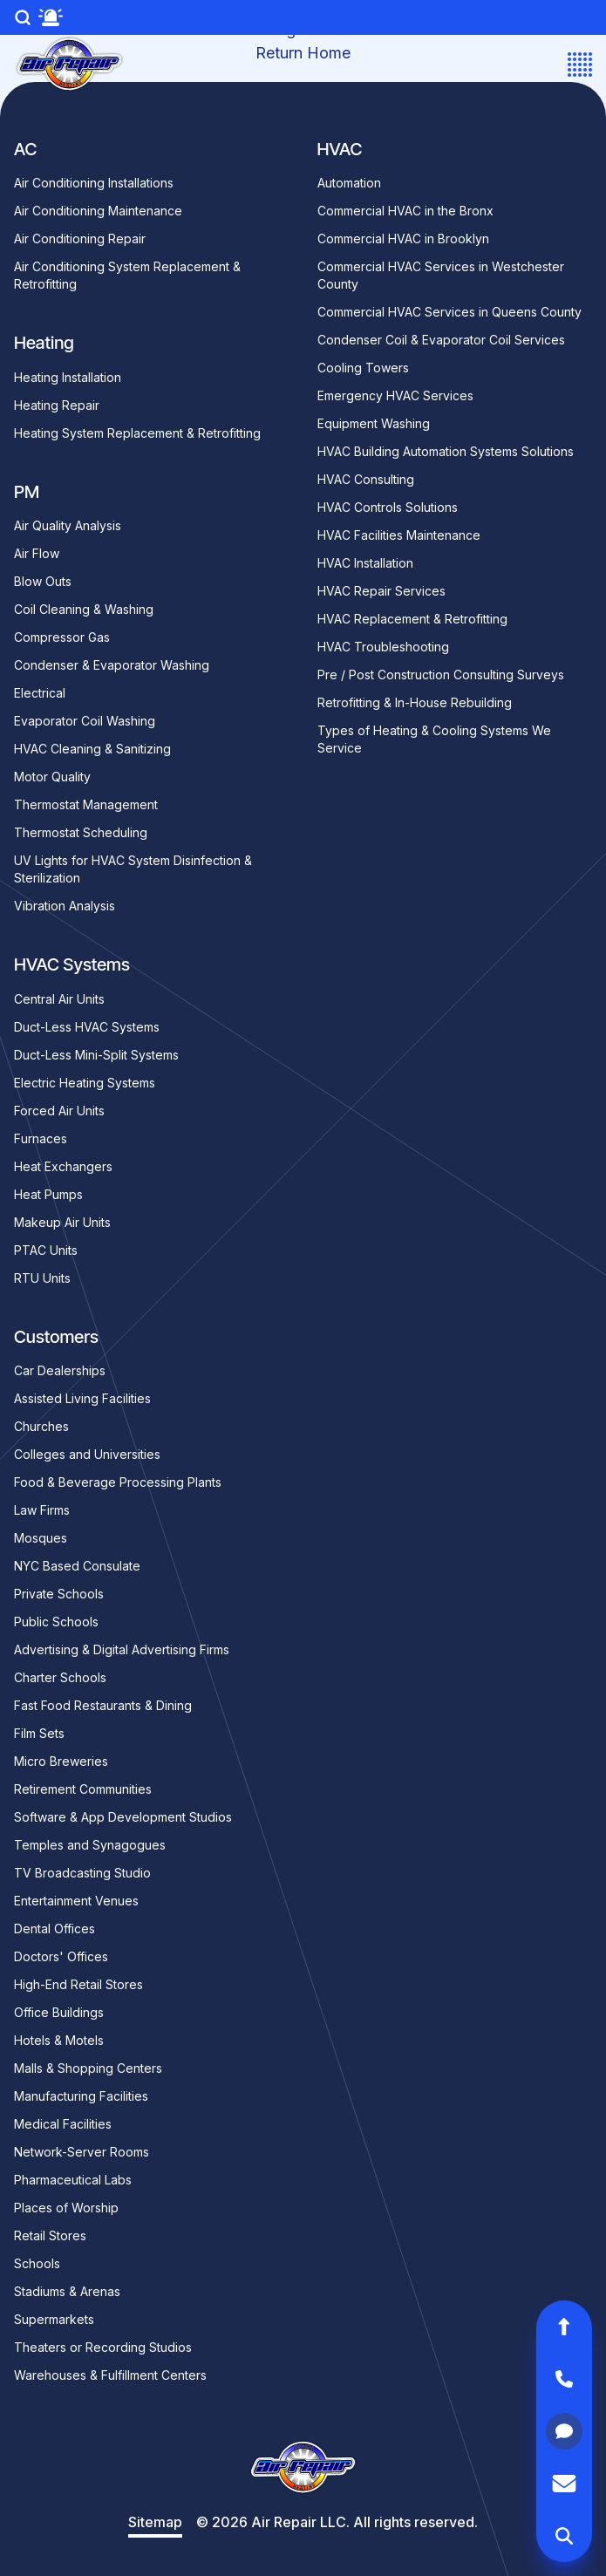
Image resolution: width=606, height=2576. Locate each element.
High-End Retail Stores (78, 1984)
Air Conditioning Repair (80, 238)
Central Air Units (59, 999)
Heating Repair (56, 405)
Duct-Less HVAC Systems (87, 1026)
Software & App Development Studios (123, 1816)
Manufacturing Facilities (81, 2096)
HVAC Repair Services (381, 590)
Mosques (40, 1537)
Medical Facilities (63, 2123)
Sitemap (155, 2522)
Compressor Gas (62, 637)
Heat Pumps (48, 1194)
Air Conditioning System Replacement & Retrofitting (127, 275)
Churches (41, 1426)
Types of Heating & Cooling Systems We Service (434, 739)
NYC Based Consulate (77, 1565)
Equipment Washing (373, 423)
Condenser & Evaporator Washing (111, 665)
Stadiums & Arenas (67, 2291)
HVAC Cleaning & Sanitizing (92, 748)
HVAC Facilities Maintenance (398, 535)
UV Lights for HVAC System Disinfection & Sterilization (133, 869)
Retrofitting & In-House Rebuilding (414, 702)
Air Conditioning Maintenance (98, 210)
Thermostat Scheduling (80, 832)
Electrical (39, 692)
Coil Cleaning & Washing (83, 609)
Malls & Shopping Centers (88, 2068)
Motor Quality (52, 776)
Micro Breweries (61, 1761)
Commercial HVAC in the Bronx (405, 210)
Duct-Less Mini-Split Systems (96, 1054)
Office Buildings (59, 2012)
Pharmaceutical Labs (73, 2179)
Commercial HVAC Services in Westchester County (440, 275)
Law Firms (42, 1510)
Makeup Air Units (62, 1222)
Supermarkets (54, 2319)
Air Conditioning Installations (94, 182)
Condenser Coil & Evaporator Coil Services (441, 339)
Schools (37, 2263)
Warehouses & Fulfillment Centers (110, 2375)
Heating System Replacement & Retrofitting (137, 433)
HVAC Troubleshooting (383, 646)
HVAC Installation (365, 562)
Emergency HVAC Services (395, 395)
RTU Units (42, 1278)
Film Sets (39, 1733)
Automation (349, 182)
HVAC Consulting (365, 479)
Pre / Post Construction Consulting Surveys (440, 674)
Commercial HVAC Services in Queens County (449, 311)
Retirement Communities (83, 1789)
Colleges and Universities (87, 1454)
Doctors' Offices (61, 1956)
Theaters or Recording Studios (103, 2347)
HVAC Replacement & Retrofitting (412, 618)
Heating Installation (67, 377)
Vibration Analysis (64, 905)
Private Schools (59, 1593)
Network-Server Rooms (81, 2151)
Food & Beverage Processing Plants (117, 1482)
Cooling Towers (363, 367)
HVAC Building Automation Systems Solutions (445, 451)
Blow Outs (42, 581)
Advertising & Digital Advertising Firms (121, 1649)
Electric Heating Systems (84, 1082)
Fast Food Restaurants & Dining (103, 1705)
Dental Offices (54, 1928)
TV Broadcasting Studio (82, 1872)
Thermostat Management (86, 804)
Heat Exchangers (63, 1166)
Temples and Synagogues (90, 1844)
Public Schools (56, 1621)
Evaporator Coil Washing (84, 720)
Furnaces (40, 1138)
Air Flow (36, 553)
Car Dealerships (60, 1370)
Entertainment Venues (76, 1900)
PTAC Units (46, 1250)
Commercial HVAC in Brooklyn (403, 238)
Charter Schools (60, 1677)
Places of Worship (66, 2207)
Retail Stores (50, 2235)
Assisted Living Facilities (82, 1398)
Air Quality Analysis (67, 525)
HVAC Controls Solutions (387, 507)
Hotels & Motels (59, 2040)
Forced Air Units (59, 1110)
